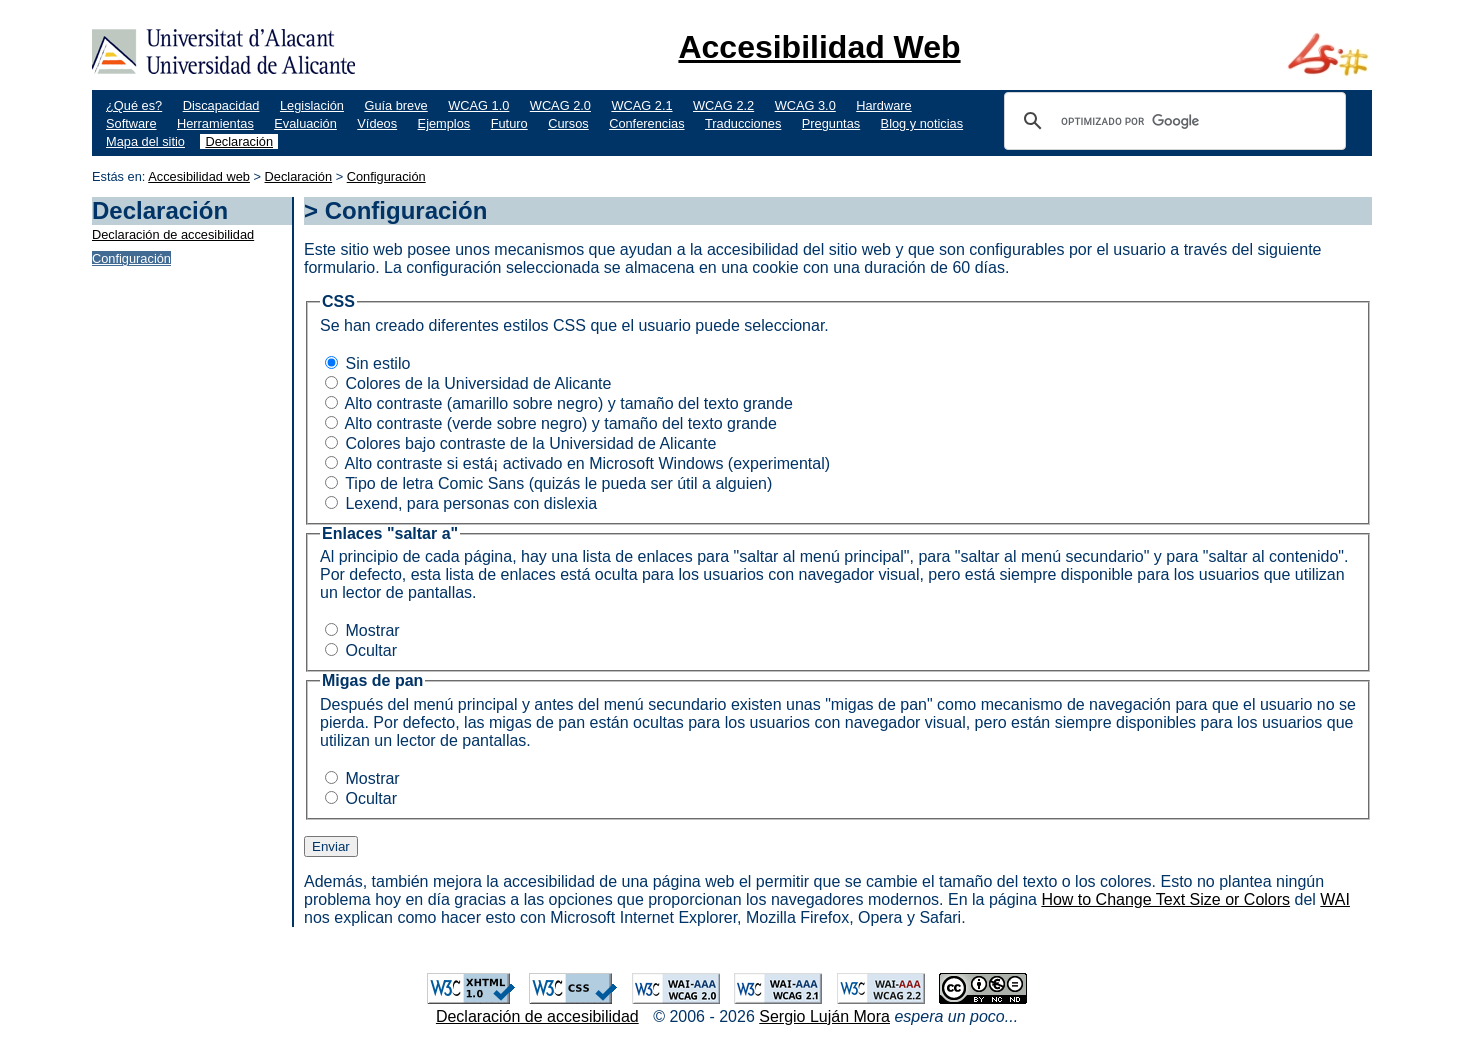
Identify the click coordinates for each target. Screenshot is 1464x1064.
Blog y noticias (922, 123)
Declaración (239, 141)
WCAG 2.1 (641, 105)
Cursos (568, 123)
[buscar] (1172, 121)
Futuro (509, 123)
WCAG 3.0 (805, 105)
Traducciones (743, 123)
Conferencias (646, 123)
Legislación (312, 105)
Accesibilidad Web (819, 47)
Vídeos (377, 123)
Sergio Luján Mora (824, 1016)
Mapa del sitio (145, 141)
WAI (1335, 899)
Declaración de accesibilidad (173, 234)
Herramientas (215, 123)
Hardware (883, 105)
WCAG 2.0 (560, 105)
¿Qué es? (134, 105)
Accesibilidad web (199, 176)
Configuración (386, 176)
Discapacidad (221, 105)
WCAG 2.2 (723, 105)
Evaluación (305, 123)
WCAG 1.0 (478, 105)
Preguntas (831, 123)
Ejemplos (444, 123)
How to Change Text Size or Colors (1165, 899)
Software (131, 123)
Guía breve (395, 105)
